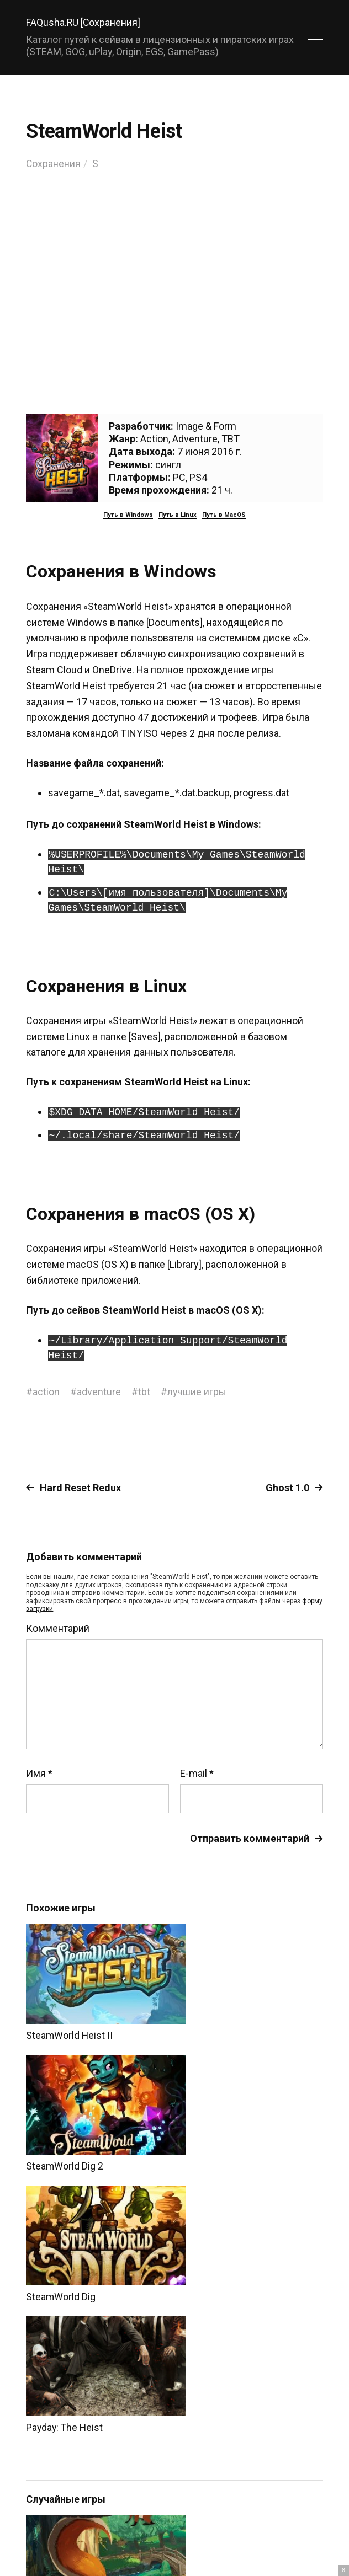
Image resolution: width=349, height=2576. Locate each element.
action (46, 1391)
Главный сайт (295, 2538)
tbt (144, 1391)
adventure (99, 1391)
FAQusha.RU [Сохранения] (83, 22)
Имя (39, 1774)
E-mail (197, 1774)
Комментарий (57, 1629)
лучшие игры (197, 1391)
